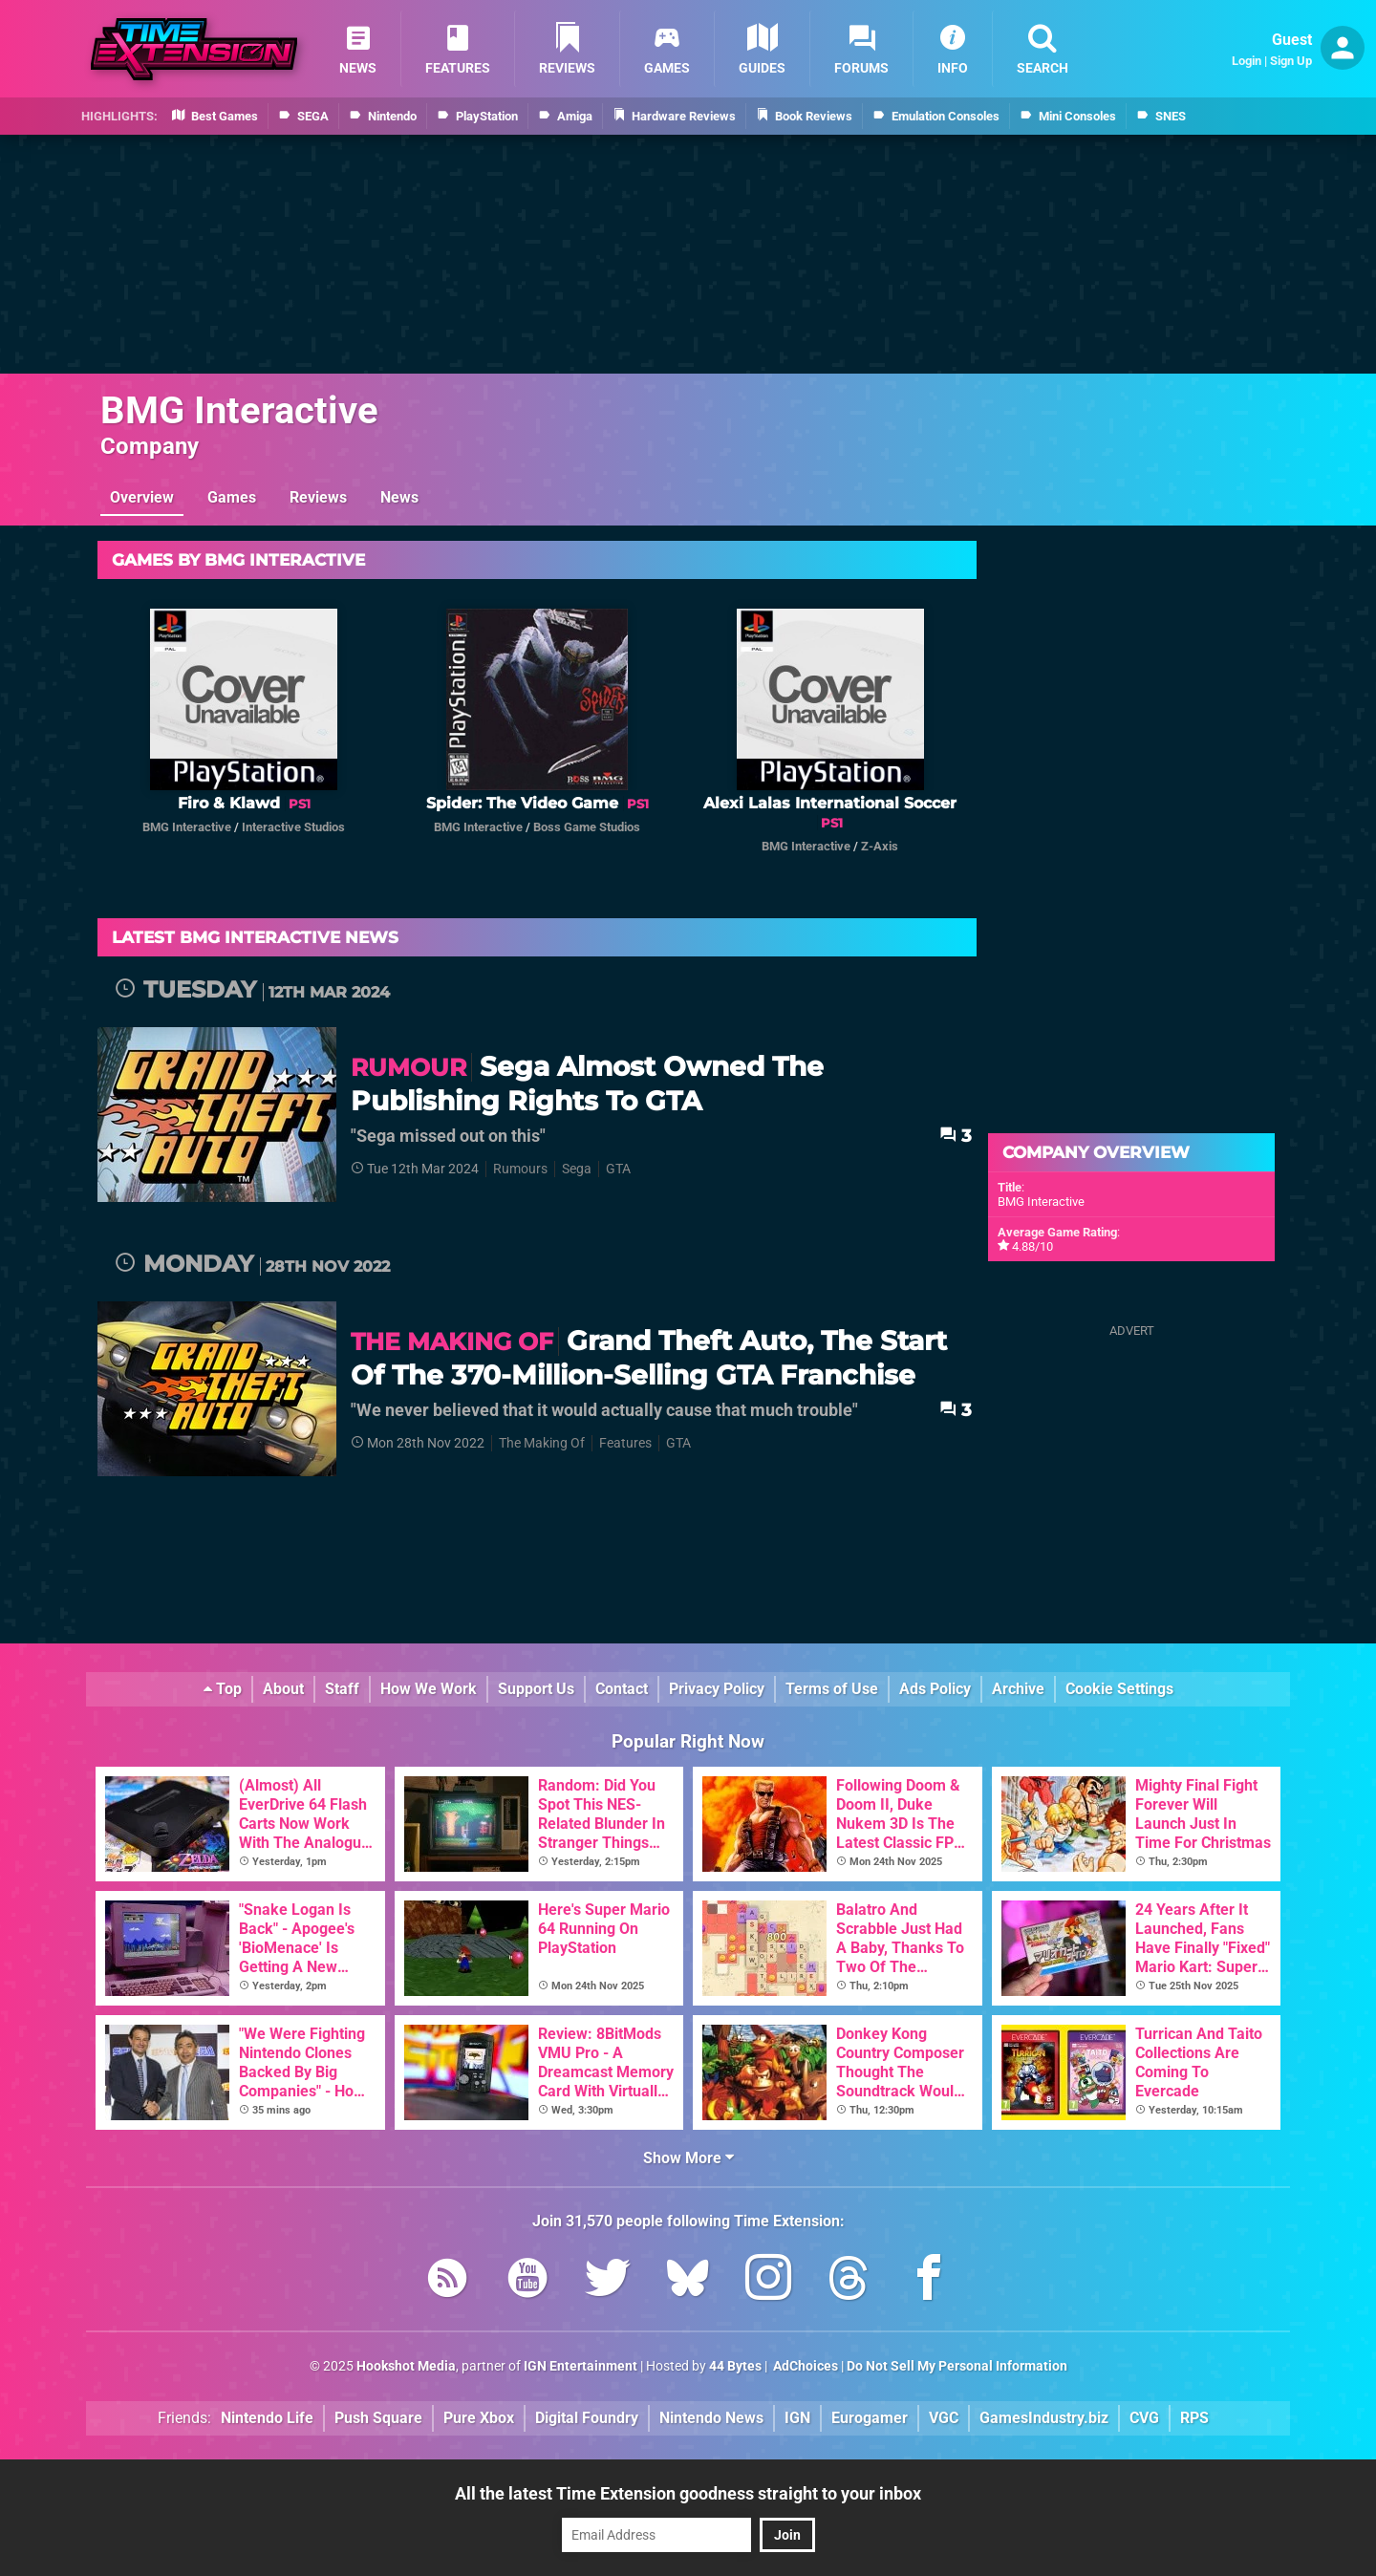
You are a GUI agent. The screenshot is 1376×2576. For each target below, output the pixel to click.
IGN (797, 2418)
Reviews (318, 497)
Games (231, 497)
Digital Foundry (586, 2418)
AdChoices (804, 2366)
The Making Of (542, 1443)
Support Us (536, 1689)
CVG (1144, 2418)
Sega (576, 1169)
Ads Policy (935, 1689)
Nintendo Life (267, 2418)
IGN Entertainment (580, 2366)
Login (1246, 61)
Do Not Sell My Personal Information (957, 2366)
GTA (618, 1169)
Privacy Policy (716, 1689)
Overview (142, 497)
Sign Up (1291, 61)
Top (223, 1689)
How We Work (428, 1689)
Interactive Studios (293, 827)
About (283, 1689)
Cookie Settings (1119, 1689)
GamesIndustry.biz (1043, 2418)
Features (625, 1443)
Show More (688, 2158)
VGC (943, 2418)
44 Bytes (735, 2366)
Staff (342, 1689)
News (399, 497)
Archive (1018, 1689)
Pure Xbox (478, 2418)
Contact (621, 1689)
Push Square (378, 2418)
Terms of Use (831, 1689)
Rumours (520, 1169)
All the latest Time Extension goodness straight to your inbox (688, 2493)
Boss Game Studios (586, 827)
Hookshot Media (406, 2366)
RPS (1194, 2418)
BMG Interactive (239, 410)
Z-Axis (879, 846)
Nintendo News (711, 2418)
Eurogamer (869, 2418)
